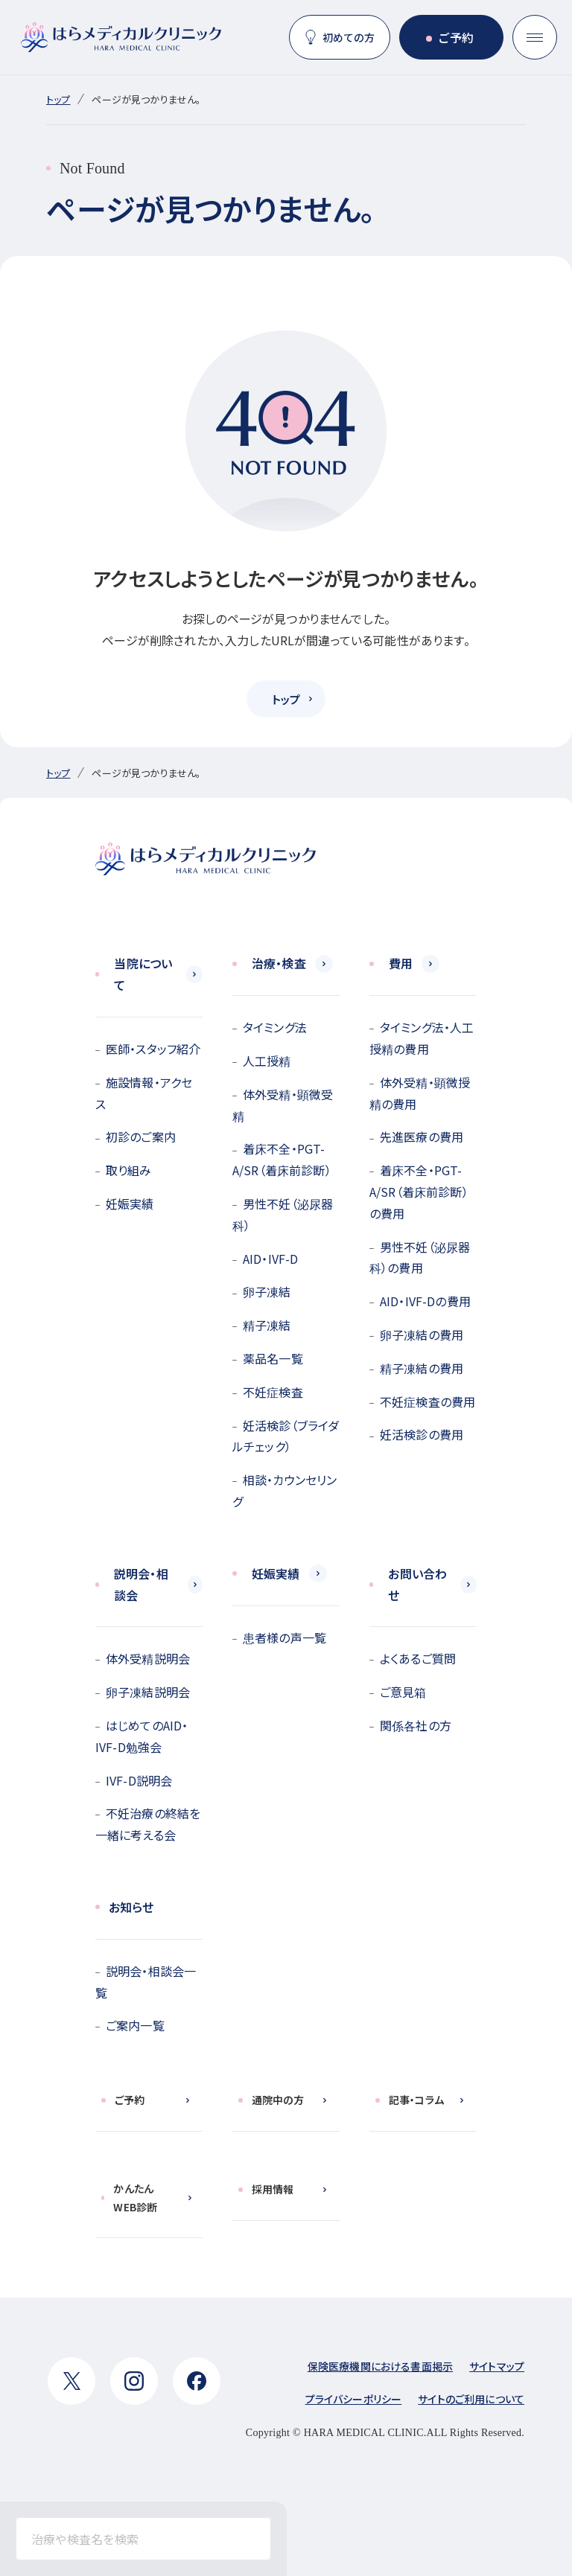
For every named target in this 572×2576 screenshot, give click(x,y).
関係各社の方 (415, 1725)
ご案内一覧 (135, 2025)
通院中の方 (278, 2099)
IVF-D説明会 (139, 1780)
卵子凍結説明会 (148, 1692)
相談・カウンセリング (284, 1490)
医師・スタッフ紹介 (153, 1049)
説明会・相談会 (141, 1584)
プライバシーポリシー (353, 2398)
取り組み (129, 1170)
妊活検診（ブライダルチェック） (285, 1436)
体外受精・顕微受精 (282, 1105)
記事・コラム (416, 2099)
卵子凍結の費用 (421, 1334)
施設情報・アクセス (143, 1093)
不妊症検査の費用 (427, 1401)
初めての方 (348, 37)
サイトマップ (496, 2366)
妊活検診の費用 (421, 1434)
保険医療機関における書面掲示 (380, 2366)
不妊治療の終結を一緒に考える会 (147, 1824)
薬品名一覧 (273, 1358)
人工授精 (267, 1061)
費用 (401, 963)
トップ (58, 99)
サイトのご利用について (471, 2398)
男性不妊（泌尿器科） (282, 1214)
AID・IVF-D (270, 1259)
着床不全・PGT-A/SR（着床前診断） (281, 1159)
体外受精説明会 (148, 1658)
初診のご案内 (141, 1136)
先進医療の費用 (421, 1136)
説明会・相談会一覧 (145, 1981)
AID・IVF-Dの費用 (425, 1301)
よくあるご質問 (418, 1658)
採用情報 (273, 2189)
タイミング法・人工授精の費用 (421, 1038)
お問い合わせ (417, 1584)
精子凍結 (267, 1325)
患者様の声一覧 (284, 1637)
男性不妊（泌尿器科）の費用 (419, 1257)
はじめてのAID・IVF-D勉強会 (141, 1736)
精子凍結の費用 (421, 1368)
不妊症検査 (273, 1392)
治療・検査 (279, 963)
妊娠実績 (130, 1203)
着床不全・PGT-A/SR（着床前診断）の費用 (418, 1191)
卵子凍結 (267, 1291)
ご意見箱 (403, 1692)
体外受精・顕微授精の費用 (419, 1093)
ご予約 (456, 37)
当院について (143, 974)
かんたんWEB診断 (135, 2197)
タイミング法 (275, 1027)
